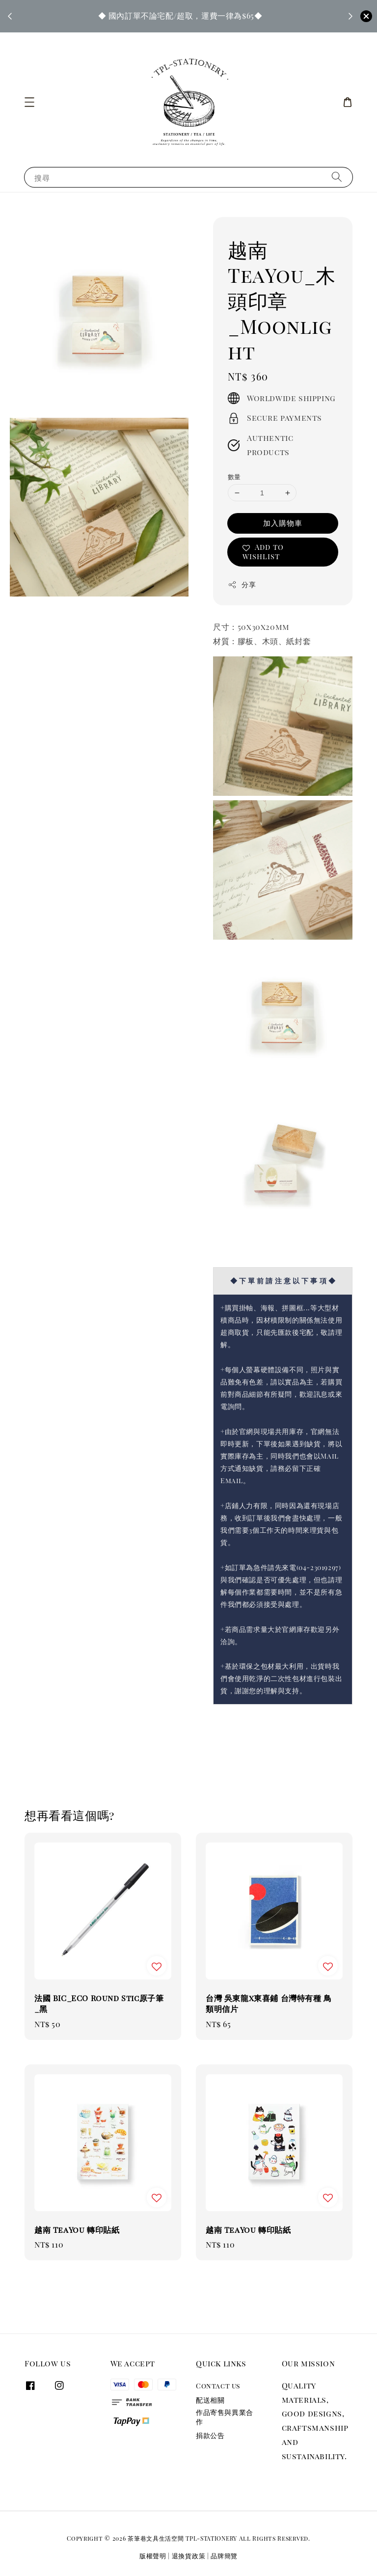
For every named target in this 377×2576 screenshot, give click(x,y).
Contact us (218, 2386)
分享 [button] (242, 584)
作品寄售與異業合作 (224, 2417)
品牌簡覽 (224, 2555)
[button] (29, 102)
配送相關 (210, 2400)
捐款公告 (210, 2435)
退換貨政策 (189, 2555)
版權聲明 (152, 2555)
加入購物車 (282, 523)
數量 (234, 476)
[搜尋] (336, 177)
